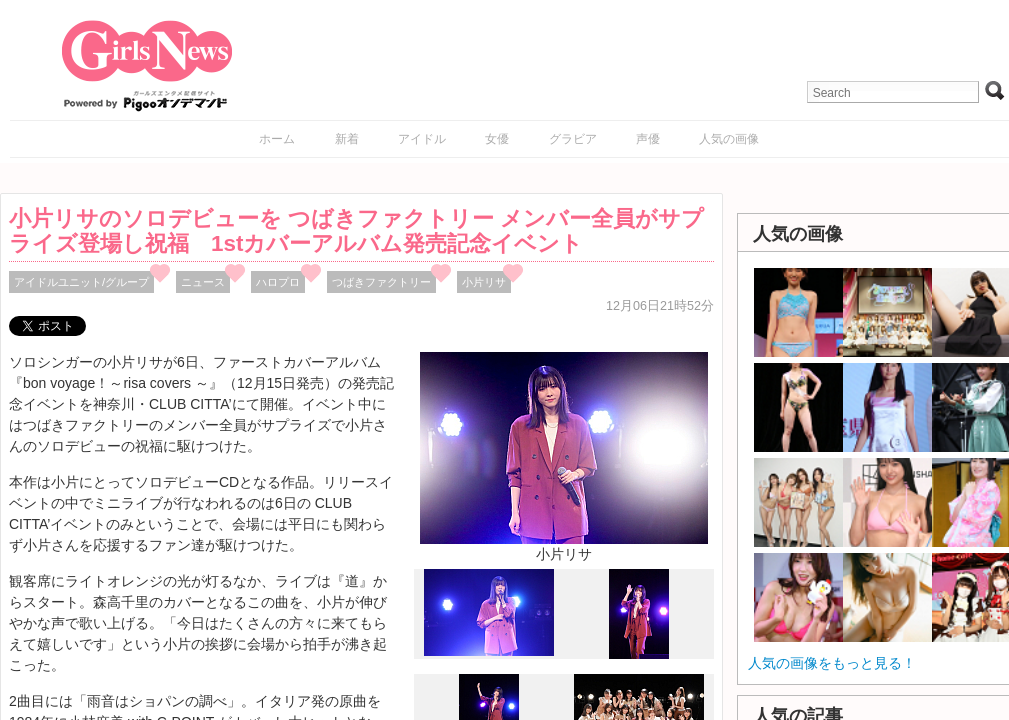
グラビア (573, 139)
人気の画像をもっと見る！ (832, 663)
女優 (497, 139)
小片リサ (484, 282)
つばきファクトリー (381, 282)
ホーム (277, 139)
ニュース (203, 282)
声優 (648, 139)
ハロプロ (278, 282)
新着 (347, 139)
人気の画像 (729, 139)
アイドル (422, 139)
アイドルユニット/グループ (81, 282)
